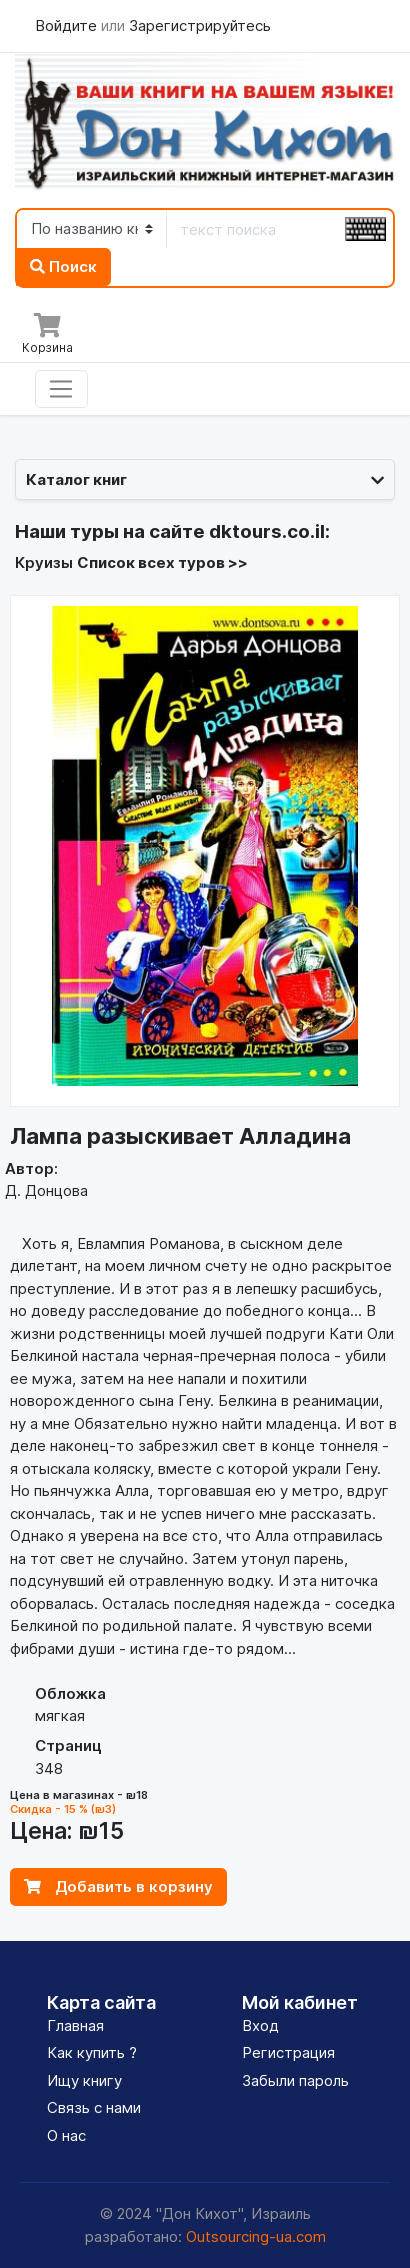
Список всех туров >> (162, 562)
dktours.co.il (267, 531)
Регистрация (288, 2052)
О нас (66, 2135)
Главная (75, 2025)
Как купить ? (92, 2052)
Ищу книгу (84, 2080)
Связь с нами (94, 2107)
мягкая (60, 1715)
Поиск (63, 266)
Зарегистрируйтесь (200, 25)
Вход (260, 2025)
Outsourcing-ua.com (256, 2236)
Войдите (68, 25)
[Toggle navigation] (61, 389)
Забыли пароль (295, 2080)
